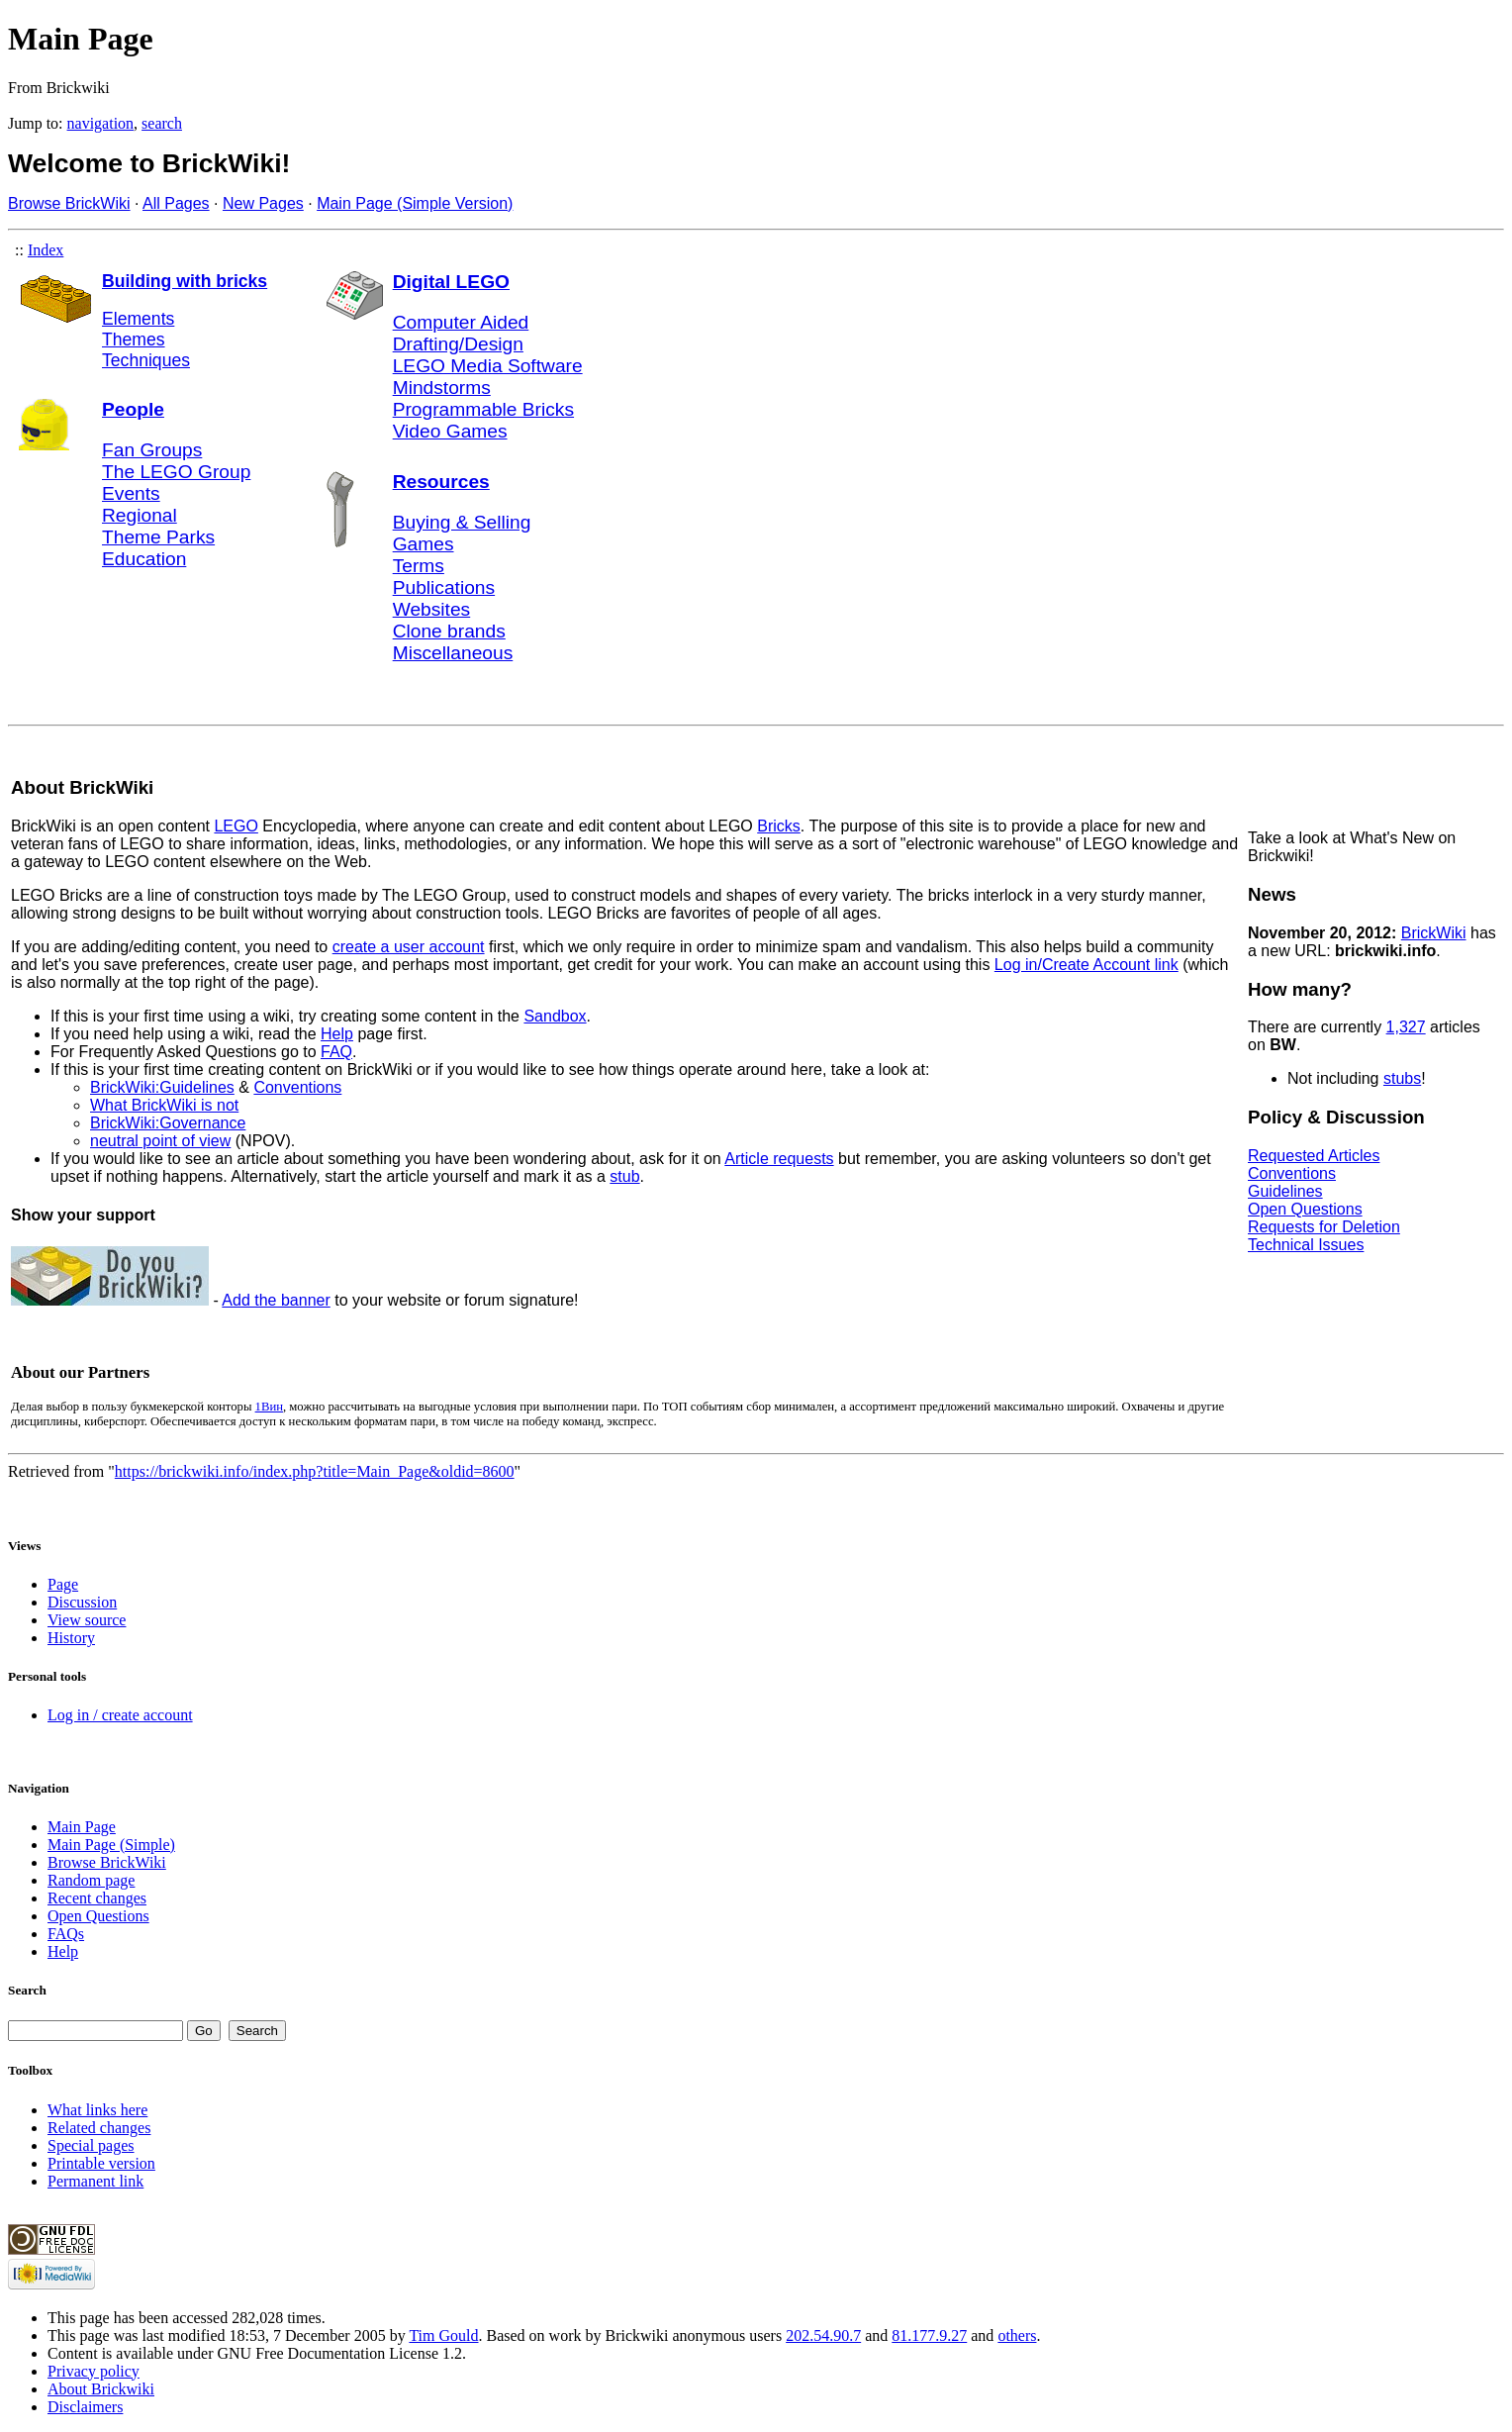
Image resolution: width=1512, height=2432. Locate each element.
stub (624, 1176)
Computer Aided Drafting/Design (461, 333)
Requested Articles (1313, 1155)
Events (131, 493)
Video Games (450, 431)
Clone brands (449, 631)
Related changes (98, 2127)
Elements (138, 319)
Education (144, 558)
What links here (97, 2109)
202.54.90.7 (823, 2335)
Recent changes (96, 1898)
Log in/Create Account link (1086, 964)
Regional (139, 515)
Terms (418, 565)
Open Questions (1305, 1209)
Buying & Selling (462, 522)
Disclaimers (85, 2406)
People (133, 409)
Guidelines (1285, 1191)
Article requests (778, 1158)
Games (423, 544)
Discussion (82, 1602)
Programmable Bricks (483, 409)
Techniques (146, 360)
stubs (1402, 1078)
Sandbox (554, 1016)
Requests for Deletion (1324, 1226)
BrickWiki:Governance (167, 1123)
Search (27, 1990)
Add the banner (276, 1300)
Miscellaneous (453, 652)
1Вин (269, 1406)
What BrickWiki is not (164, 1105)
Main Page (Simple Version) (415, 203)
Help (337, 1033)
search (162, 123)
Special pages (91, 2145)
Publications (444, 587)
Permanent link (95, 2181)
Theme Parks (158, 537)
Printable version (101, 2163)
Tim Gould (443, 2335)
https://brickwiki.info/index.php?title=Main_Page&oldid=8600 (315, 1471)
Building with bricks (184, 281)
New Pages (263, 203)
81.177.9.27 (929, 2335)
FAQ (336, 1051)
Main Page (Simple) (111, 1844)
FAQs (65, 1933)
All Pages (176, 203)
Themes (133, 339)
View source (86, 1619)
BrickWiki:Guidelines (162, 1087)
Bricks (779, 826)
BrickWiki (1433, 932)
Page (62, 1584)
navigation (101, 123)
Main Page (81, 1826)
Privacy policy (93, 2371)
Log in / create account (120, 1714)
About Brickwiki (100, 2389)
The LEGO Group (176, 471)
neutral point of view (160, 1140)
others (1016, 2335)
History (71, 1637)
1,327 (1406, 1027)
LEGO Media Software (488, 365)
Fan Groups (152, 449)
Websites (432, 609)
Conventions (297, 1087)
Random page (91, 1880)
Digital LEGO (451, 281)
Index (45, 250)
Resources (441, 481)
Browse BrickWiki (69, 203)
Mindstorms (442, 387)
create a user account (408, 946)
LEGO (235, 826)
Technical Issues (1306, 1244)
